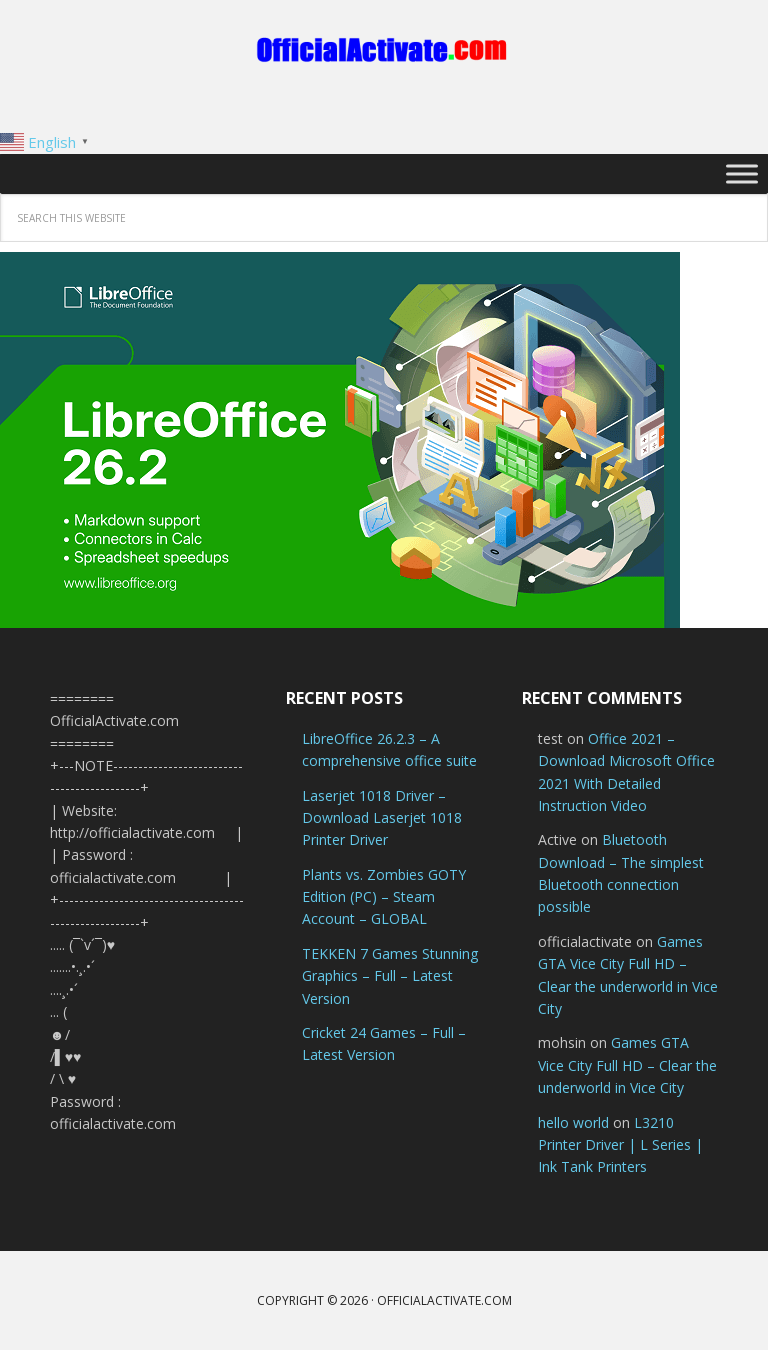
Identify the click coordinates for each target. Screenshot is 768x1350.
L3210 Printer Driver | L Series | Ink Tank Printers (620, 1145)
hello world (573, 1122)
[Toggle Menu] (742, 173)
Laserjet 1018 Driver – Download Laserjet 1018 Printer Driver (382, 818)
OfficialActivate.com (384, 50)
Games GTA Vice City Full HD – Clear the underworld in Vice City (627, 1065)
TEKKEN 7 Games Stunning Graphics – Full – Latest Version (390, 976)
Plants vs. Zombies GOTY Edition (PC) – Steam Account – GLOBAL (384, 897)
